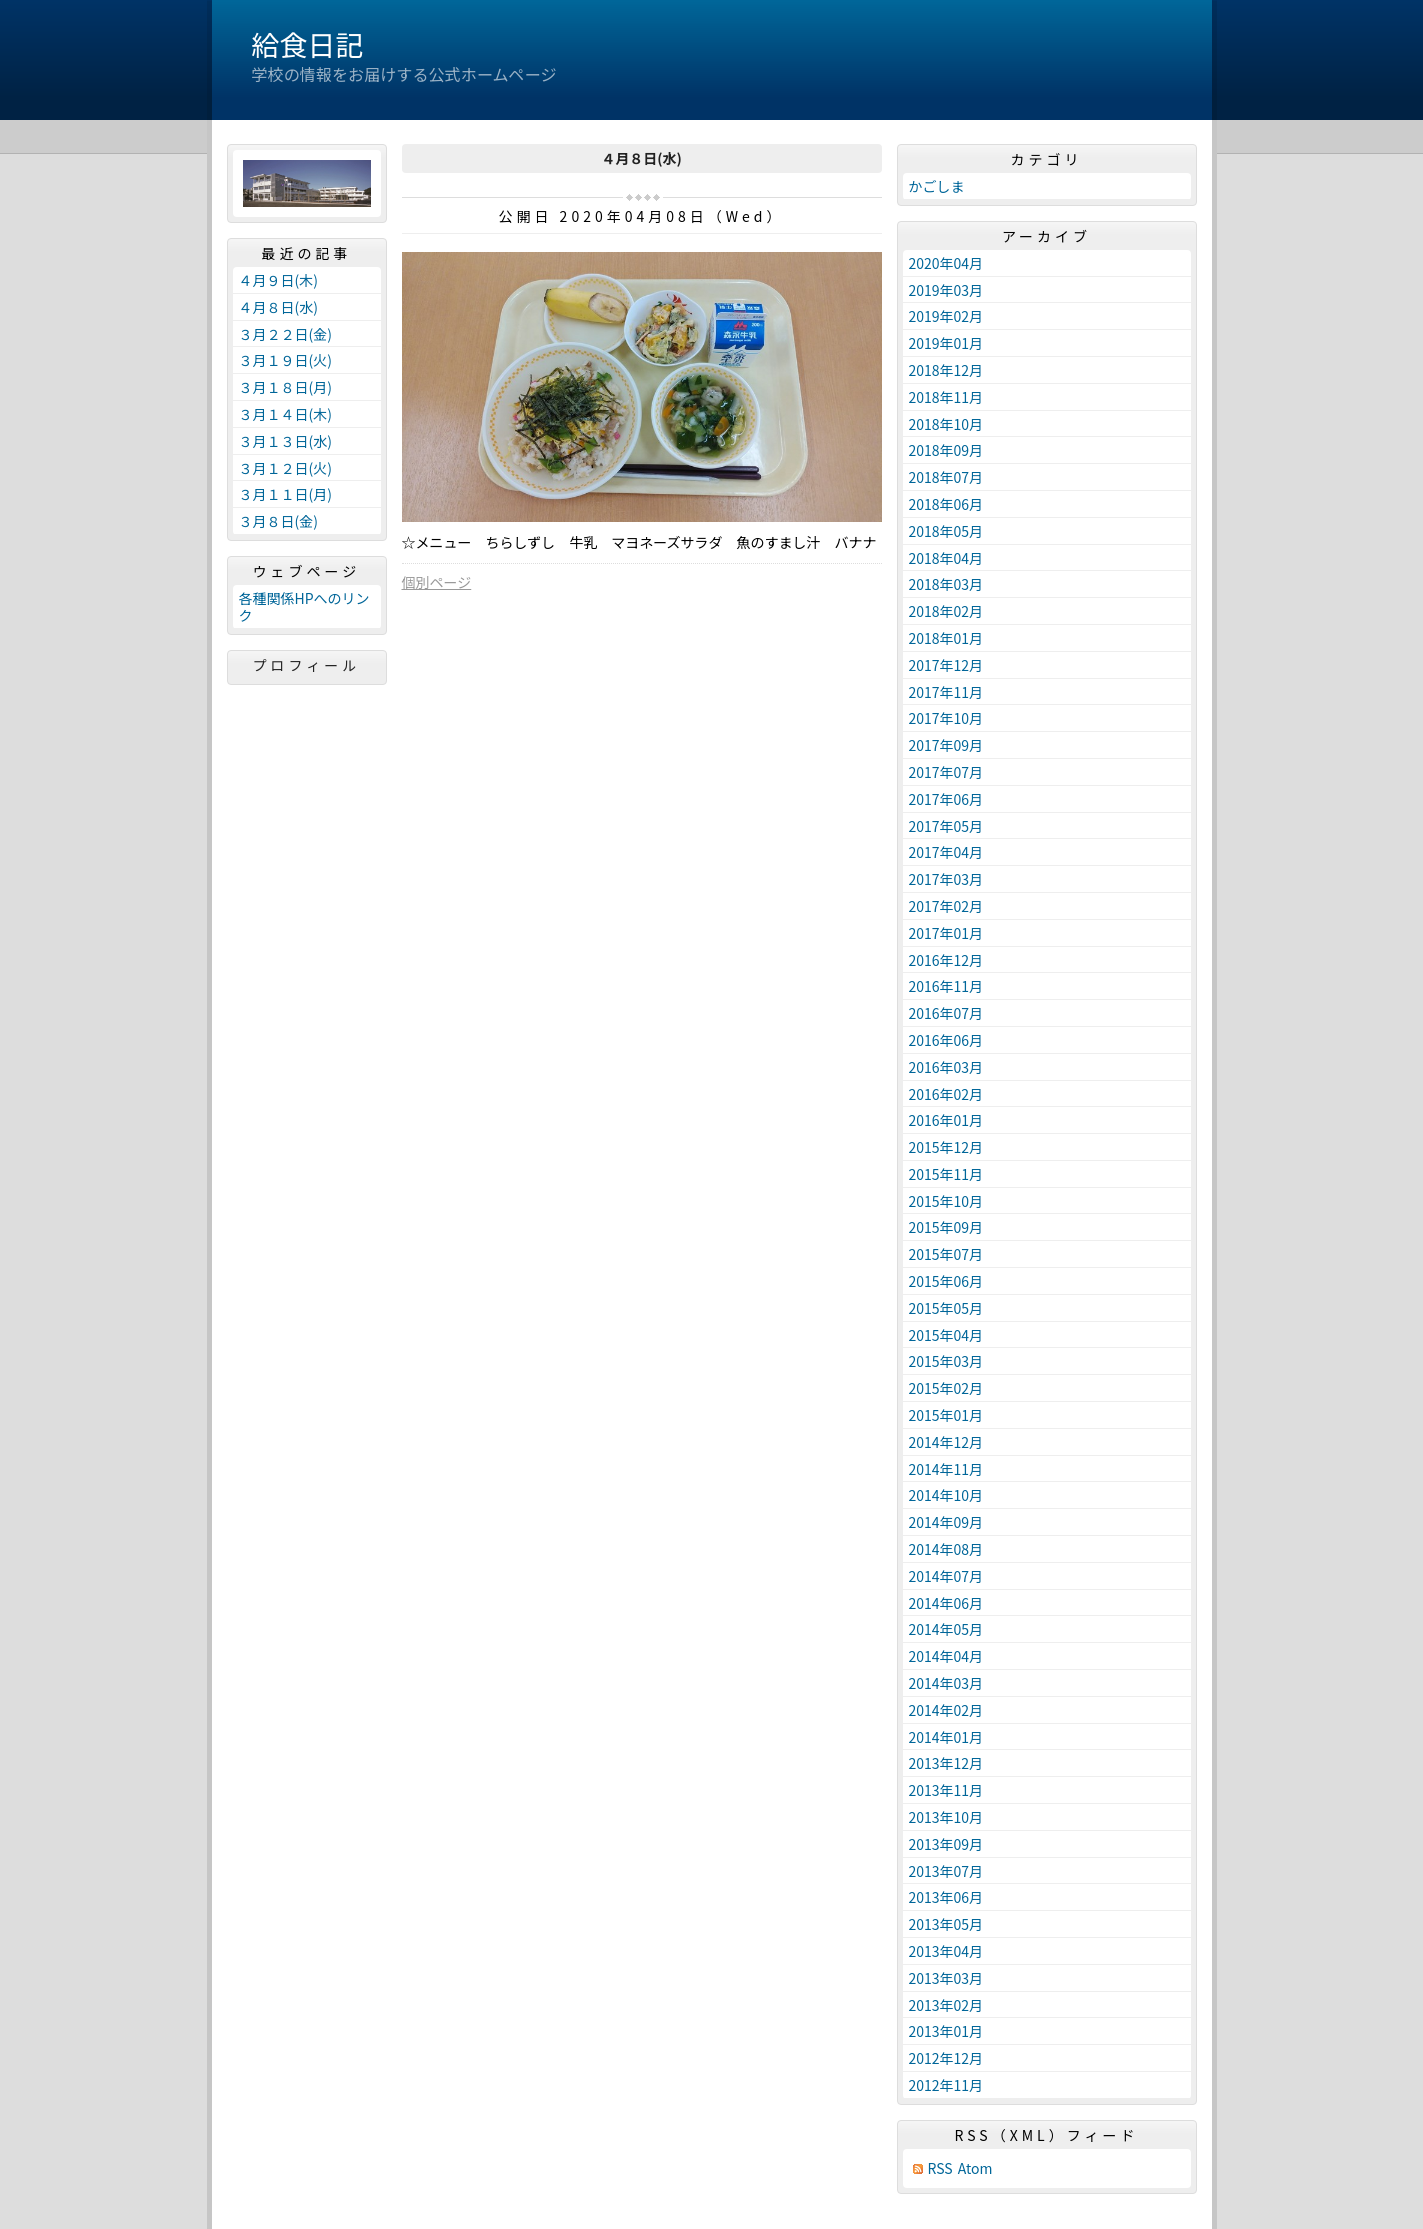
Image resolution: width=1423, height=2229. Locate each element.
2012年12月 (946, 2058)
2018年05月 (946, 531)
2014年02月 (946, 1710)
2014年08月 (946, 1549)
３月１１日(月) (285, 494)
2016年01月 (946, 1120)
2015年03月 (946, 1361)
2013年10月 (946, 1817)
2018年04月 (946, 558)
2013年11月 (946, 1790)
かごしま (937, 186)
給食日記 (308, 44)
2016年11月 (946, 986)
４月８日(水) (278, 307)
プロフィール (307, 665)
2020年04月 (946, 263)
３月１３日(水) (285, 441)
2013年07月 (946, 1871)
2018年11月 (946, 397)
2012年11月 (946, 2085)
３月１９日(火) (285, 360)
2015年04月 (946, 1335)
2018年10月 (946, 424)
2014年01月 (946, 1737)
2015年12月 (946, 1147)
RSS (940, 2168)
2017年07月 (946, 772)
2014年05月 (946, 1629)
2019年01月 (946, 343)
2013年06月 (946, 1897)
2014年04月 (946, 1656)
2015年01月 (946, 1415)
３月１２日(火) (285, 468)
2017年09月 (946, 745)
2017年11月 (946, 692)
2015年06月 (946, 1281)
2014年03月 (946, 1683)
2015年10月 (946, 1201)
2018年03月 (946, 584)
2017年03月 (946, 879)
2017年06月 (946, 799)
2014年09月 (946, 1522)
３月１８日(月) (285, 387)
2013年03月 (946, 1978)
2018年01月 (946, 638)
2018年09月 (946, 450)
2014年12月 (946, 1442)
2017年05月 (946, 826)
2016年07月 (946, 1013)
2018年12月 (946, 370)
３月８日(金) (278, 521)
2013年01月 (946, 2031)
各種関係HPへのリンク (304, 606)
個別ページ (437, 582)
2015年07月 (946, 1254)
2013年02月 (946, 2005)
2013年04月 (946, 1951)
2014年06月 (946, 1603)
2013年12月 (946, 1763)
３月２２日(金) (285, 334)
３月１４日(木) (285, 414)
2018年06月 (946, 504)
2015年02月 (946, 1388)
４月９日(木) (278, 280)
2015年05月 (946, 1308)
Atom (975, 2168)
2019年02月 (946, 316)
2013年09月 (946, 1844)
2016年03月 (946, 1067)
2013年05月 (946, 1924)
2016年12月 (946, 960)
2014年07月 (946, 1576)
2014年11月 (946, 1469)
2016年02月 (946, 1094)
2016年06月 (946, 1040)
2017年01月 (946, 933)
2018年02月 (946, 611)
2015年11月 (946, 1174)
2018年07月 (946, 477)
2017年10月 (946, 718)
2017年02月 (946, 906)
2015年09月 (946, 1227)
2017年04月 (946, 852)
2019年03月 (946, 290)
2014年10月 (946, 1495)
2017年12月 (946, 665)
